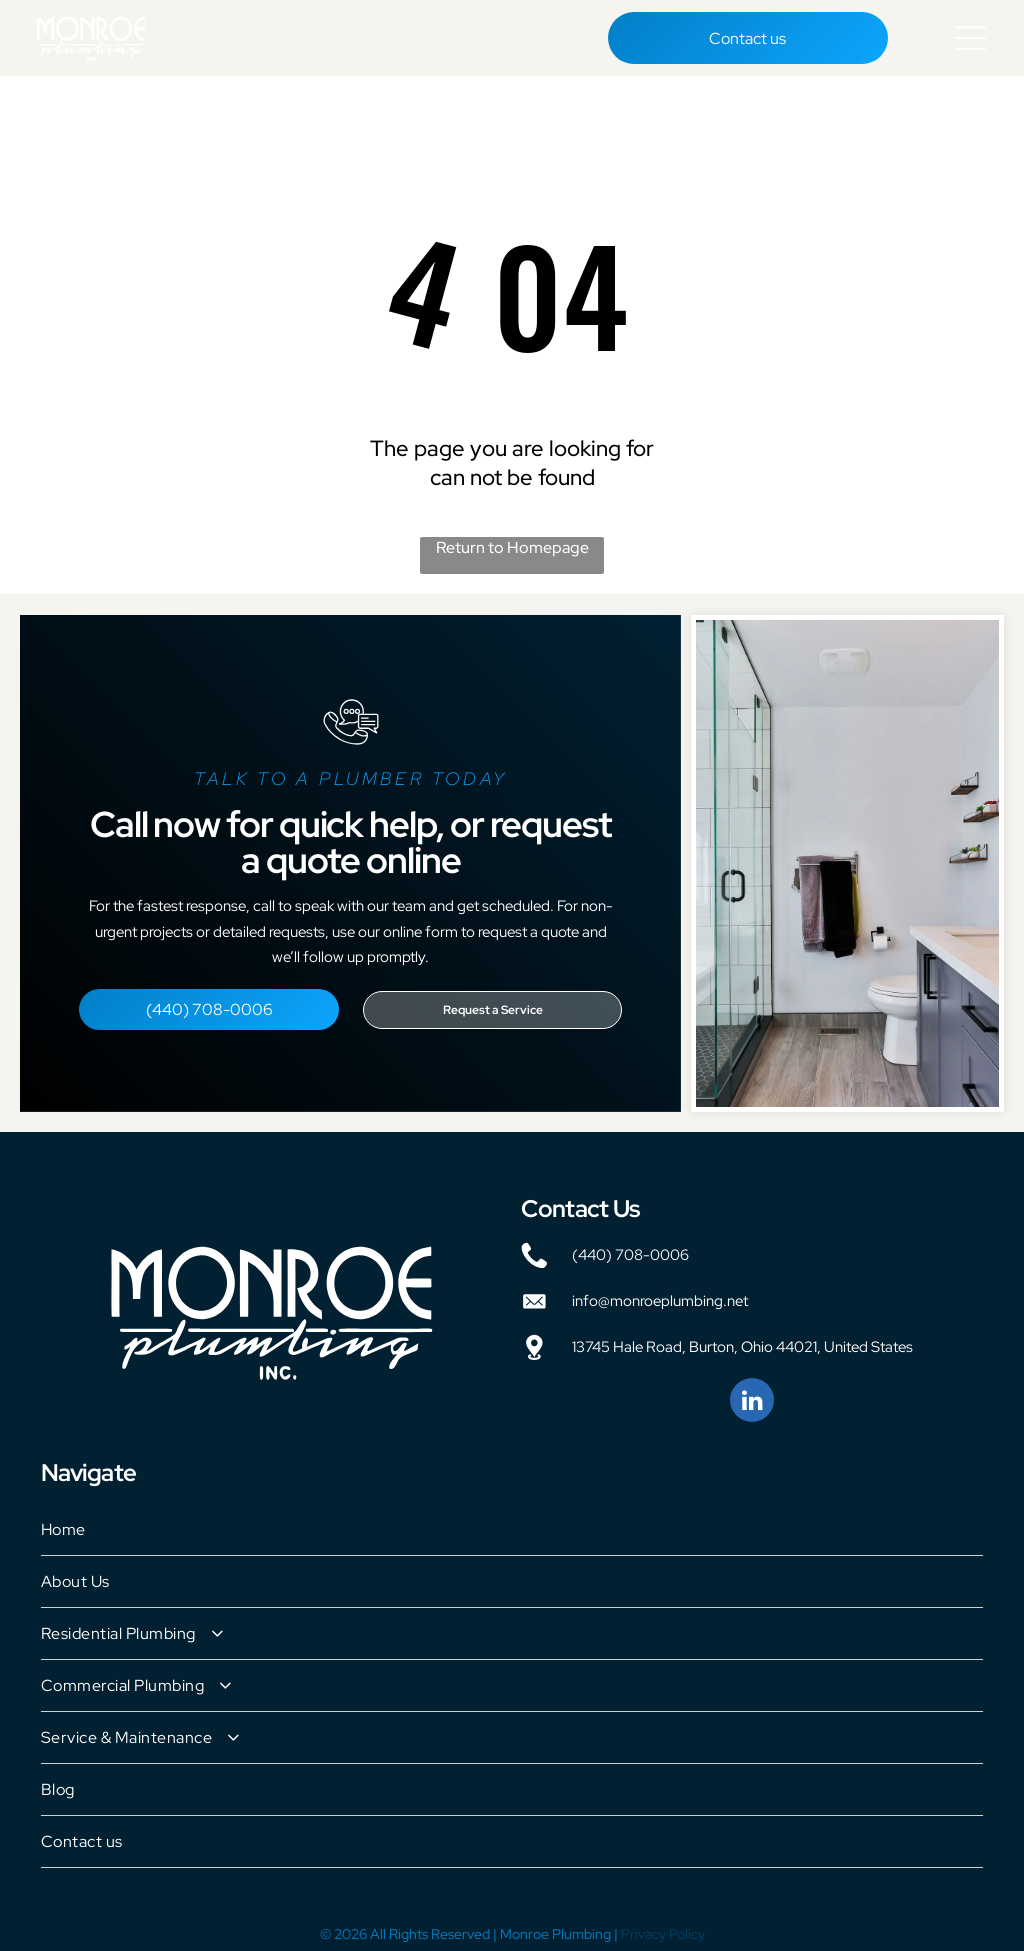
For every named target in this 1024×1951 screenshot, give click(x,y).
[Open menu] (971, 34)
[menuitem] (512, 1522)
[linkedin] (752, 1394)
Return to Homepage (512, 539)
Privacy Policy (663, 1926)
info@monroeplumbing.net (660, 1293)
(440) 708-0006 (630, 1247)
